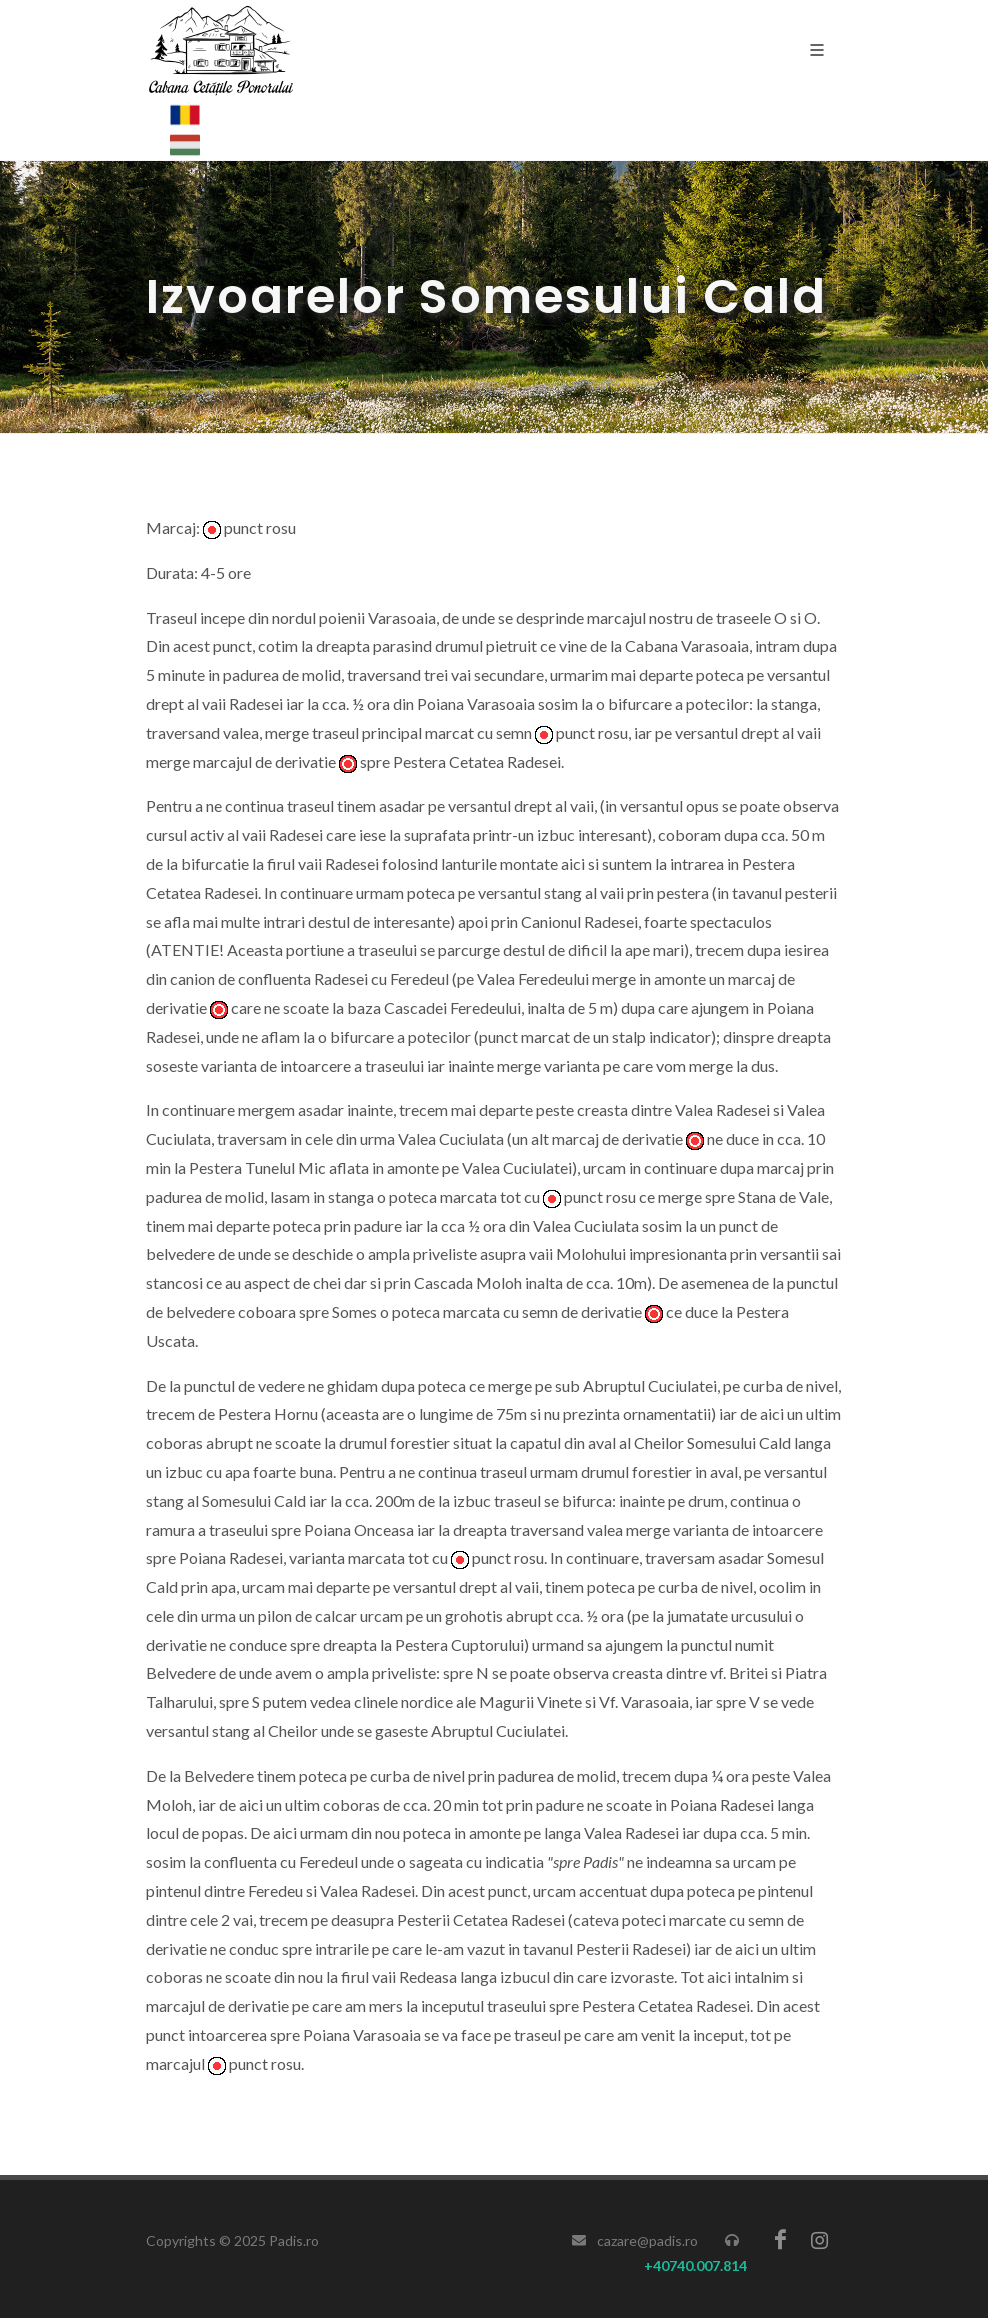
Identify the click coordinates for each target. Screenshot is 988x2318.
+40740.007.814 (695, 2265)
